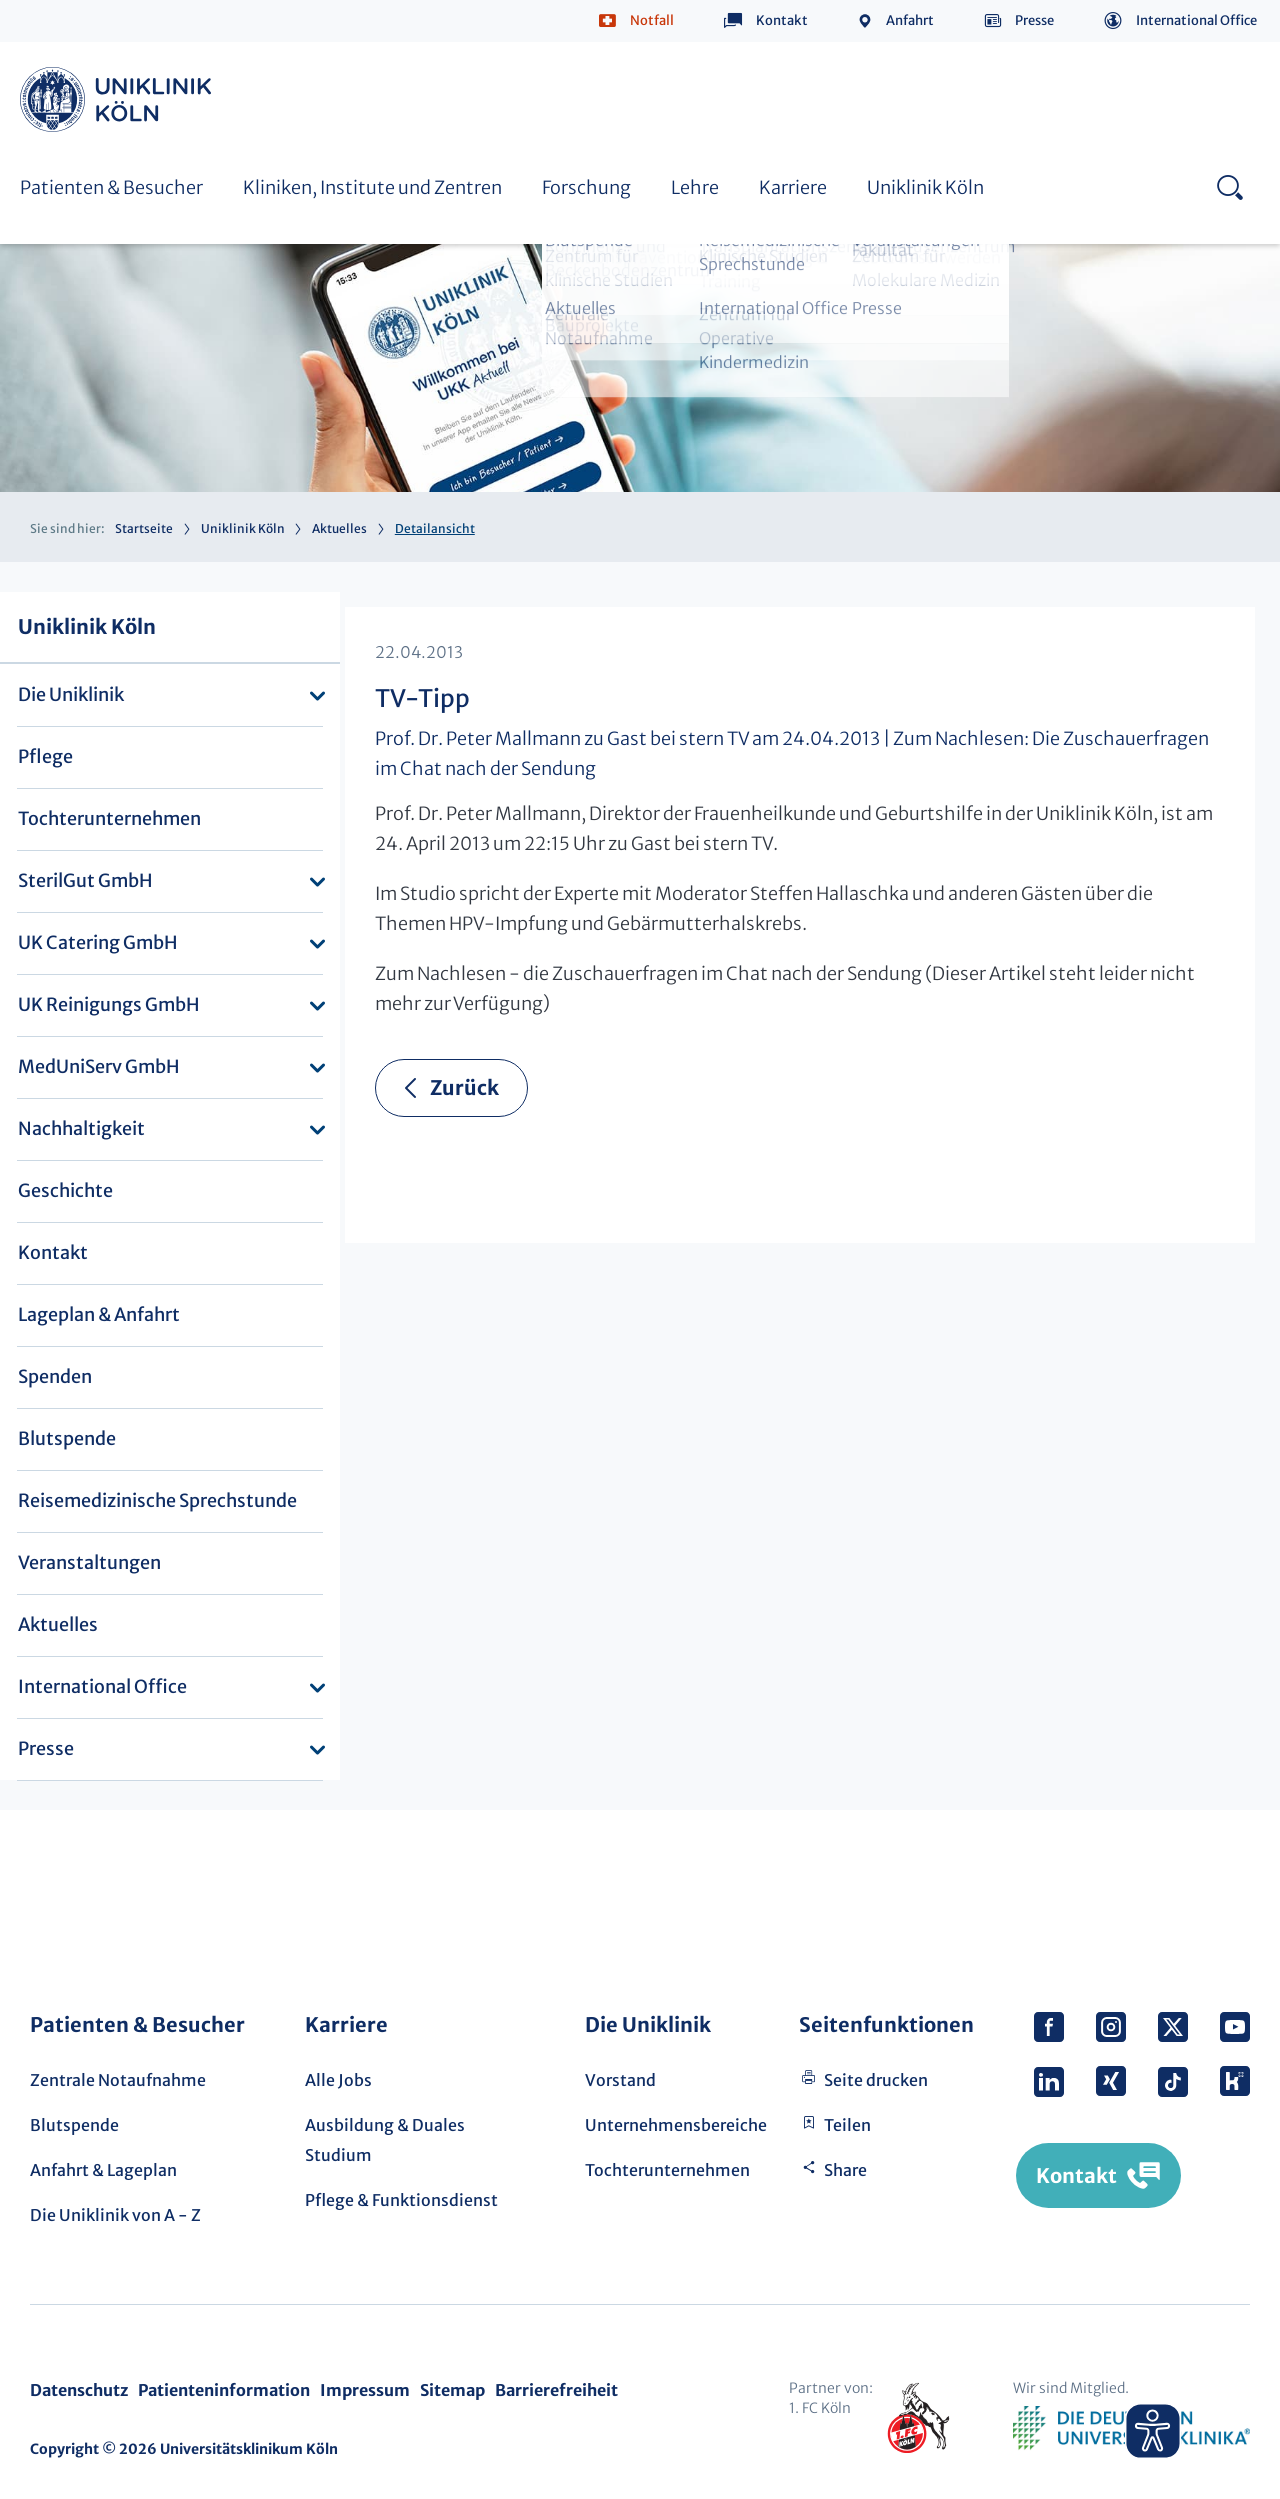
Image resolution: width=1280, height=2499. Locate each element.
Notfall (652, 20)
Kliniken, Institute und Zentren (372, 187)
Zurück (464, 1087)
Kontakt (782, 20)
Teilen (847, 2125)
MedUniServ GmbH (99, 1066)
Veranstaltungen (89, 1562)
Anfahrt (910, 20)
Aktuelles (339, 528)
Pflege (45, 756)
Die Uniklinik (71, 694)
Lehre (695, 187)
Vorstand (620, 2080)
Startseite (144, 528)
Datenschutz (79, 2390)
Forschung (586, 187)
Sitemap (452, 2390)
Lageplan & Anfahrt (99, 1314)
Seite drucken (876, 2080)
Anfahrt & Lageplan (103, 2170)
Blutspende (67, 1438)
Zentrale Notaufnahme (118, 2080)
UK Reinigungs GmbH (109, 1004)
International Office (1196, 20)
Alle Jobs (338, 2080)
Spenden (55, 1376)
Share (845, 2170)
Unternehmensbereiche (676, 2125)
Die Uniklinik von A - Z (115, 2215)
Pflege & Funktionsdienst (401, 2200)
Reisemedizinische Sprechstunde (157, 1500)
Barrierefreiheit (556, 2390)
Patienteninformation (224, 2390)
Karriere (793, 187)
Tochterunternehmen (109, 818)
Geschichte (65, 1190)
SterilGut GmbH (85, 880)
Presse (1034, 20)
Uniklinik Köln (119, 99)
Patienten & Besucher (111, 187)
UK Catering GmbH (98, 942)
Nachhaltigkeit (81, 1128)
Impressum (365, 2390)
